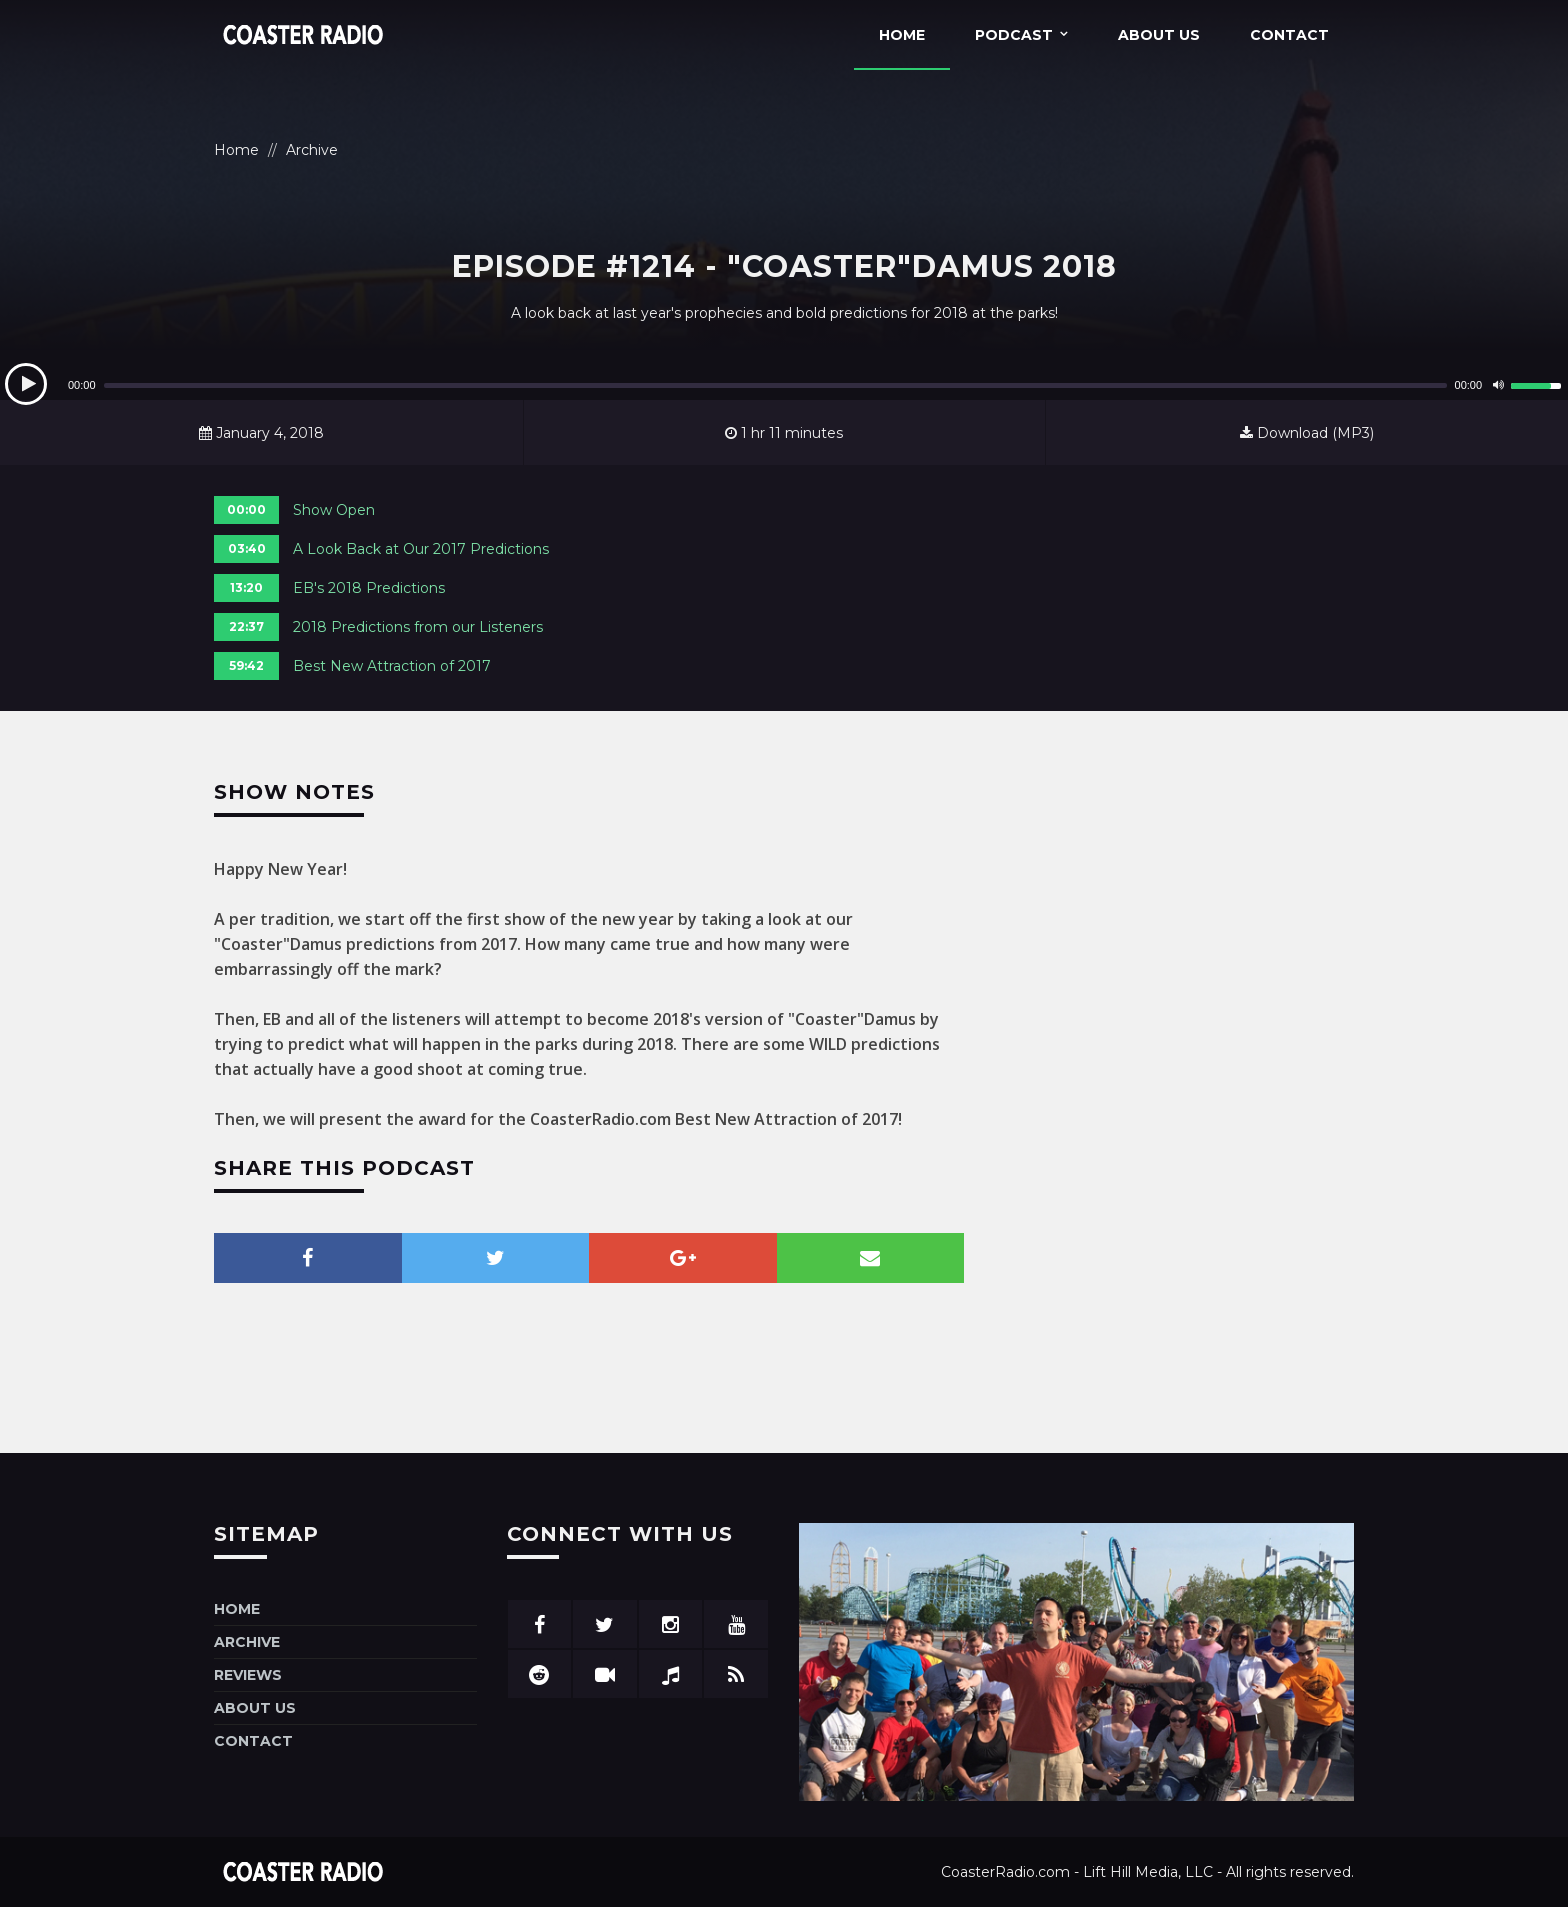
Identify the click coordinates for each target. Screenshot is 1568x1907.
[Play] (26, 384)
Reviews (248, 1675)
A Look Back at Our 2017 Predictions (421, 549)
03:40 (247, 548)
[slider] (775, 385)
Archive (312, 150)
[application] (784, 385)
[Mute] (1498, 385)
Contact (1289, 35)
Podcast (1014, 35)
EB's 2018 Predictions (369, 588)
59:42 (246, 665)
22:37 (246, 626)
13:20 (246, 587)
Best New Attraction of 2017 (392, 666)
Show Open (334, 510)
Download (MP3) (1307, 433)
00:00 (246, 509)
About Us (1159, 35)
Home (902, 35)
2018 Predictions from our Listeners (418, 627)
